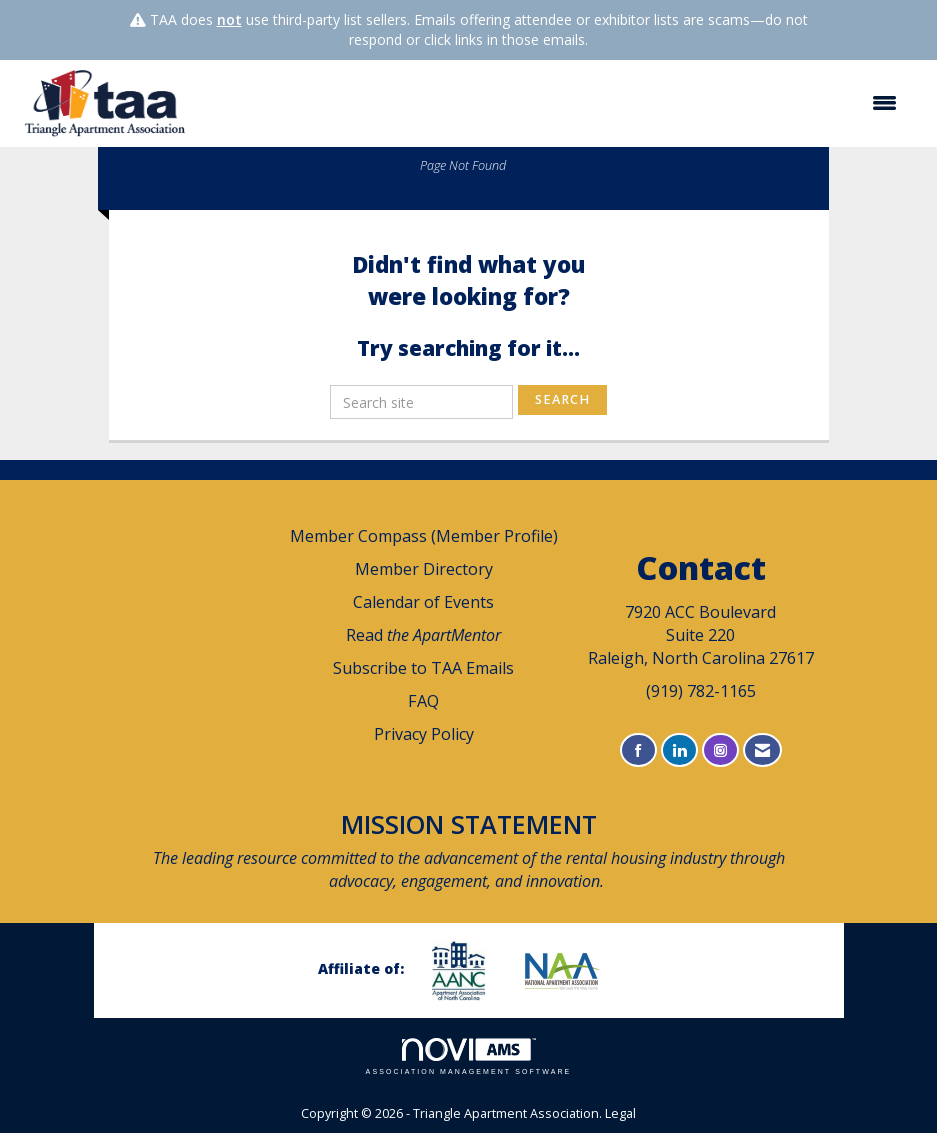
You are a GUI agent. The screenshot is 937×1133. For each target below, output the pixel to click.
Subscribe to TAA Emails (423, 668)
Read (423, 635)
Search (562, 399)
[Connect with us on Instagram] (720, 750)
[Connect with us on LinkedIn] (679, 750)
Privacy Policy (424, 734)
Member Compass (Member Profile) (424, 536)
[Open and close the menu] (555, 103)
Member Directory (424, 569)
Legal (620, 1113)
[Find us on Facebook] (638, 750)
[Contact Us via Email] (762, 750)
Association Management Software (469, 1056)
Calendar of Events (423, 602)
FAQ (423, 701)
